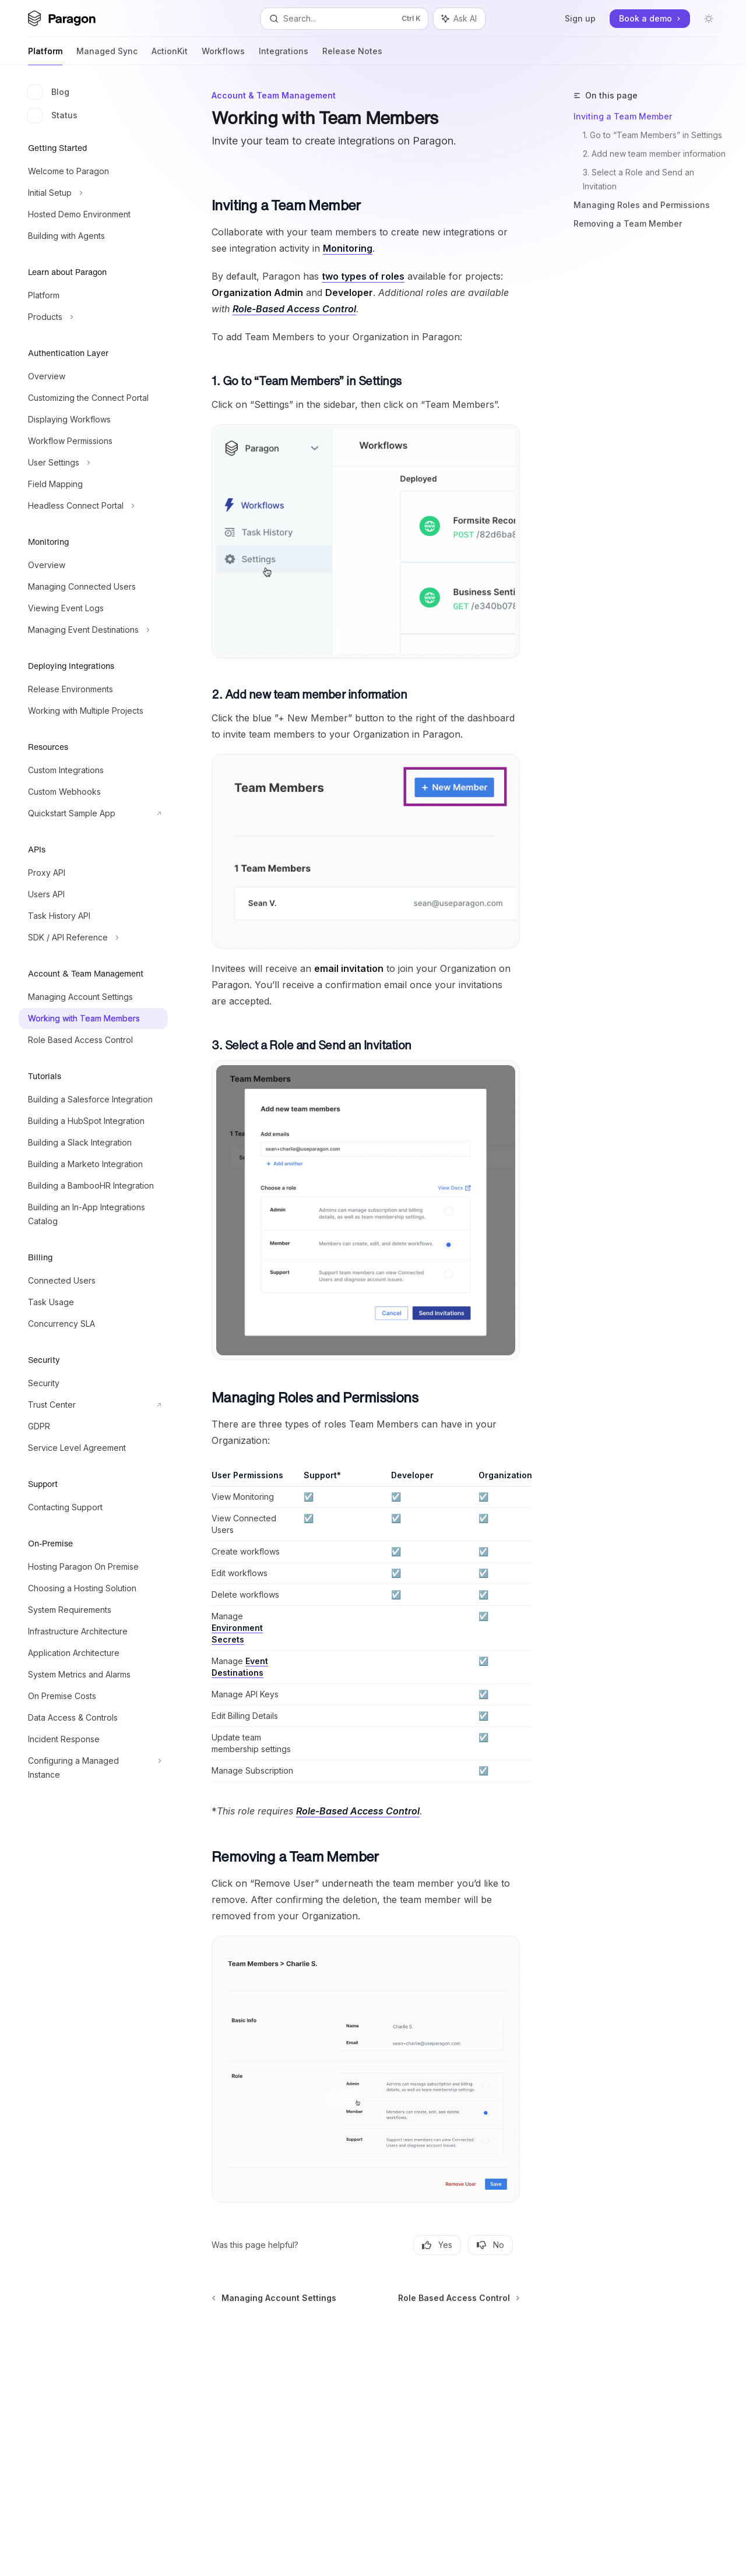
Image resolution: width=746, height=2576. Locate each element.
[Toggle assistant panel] (459, 18)
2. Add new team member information (654, 153)
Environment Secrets (237, 1633)
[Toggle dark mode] (708, 18)
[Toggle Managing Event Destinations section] (93, 629)
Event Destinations (240, 1667)
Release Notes (352, 55)
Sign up (580, 18)
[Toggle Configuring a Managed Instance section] (93, 1767)
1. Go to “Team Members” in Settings (652, 135)
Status (53, 115)
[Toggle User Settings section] (93, 462)
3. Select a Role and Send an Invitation (639, 179)
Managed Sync (107, 55)
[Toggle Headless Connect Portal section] (93, 505)
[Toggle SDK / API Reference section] (93, 937)
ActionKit (170, 55)
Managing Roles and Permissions (641, 205)
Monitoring (347, 248)
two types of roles (363, 276)
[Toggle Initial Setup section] (93, 192)
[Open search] (344, 18)
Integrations (283, 55)
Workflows (223, 55)
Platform (45, 55)
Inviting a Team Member (622, 116)
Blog (48, 92)
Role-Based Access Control (294, 309)
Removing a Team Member (627, 223)
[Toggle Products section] (93, 316)
